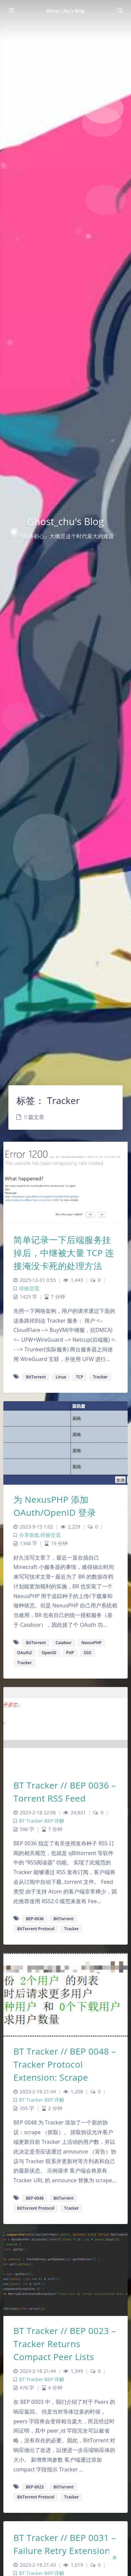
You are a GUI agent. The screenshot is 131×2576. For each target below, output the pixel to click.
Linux (61, 1377)
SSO (87, 1652)
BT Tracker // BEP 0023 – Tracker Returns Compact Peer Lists (64, 2344)
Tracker (100, 1377)
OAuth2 (24, 1652)
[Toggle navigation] (120, 10)
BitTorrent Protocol (35, 1929)
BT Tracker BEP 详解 (41, 1821)
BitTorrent (36, 1377)
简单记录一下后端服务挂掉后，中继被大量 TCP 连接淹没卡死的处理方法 (63, 1253)
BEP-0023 (35, 2487)
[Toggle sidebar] (11, 10)
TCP (79, 1377)
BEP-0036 (35, 1919)
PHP (70, 1652)
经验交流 (29, 1288)
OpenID (49, 1652)
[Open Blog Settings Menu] (115, 2557)
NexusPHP (91, 1642)
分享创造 (29, 1535)
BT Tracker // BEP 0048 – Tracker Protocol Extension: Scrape (64, 2064)
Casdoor (64, 1642)
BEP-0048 (35, 2198)
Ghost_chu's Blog (65, 11)
